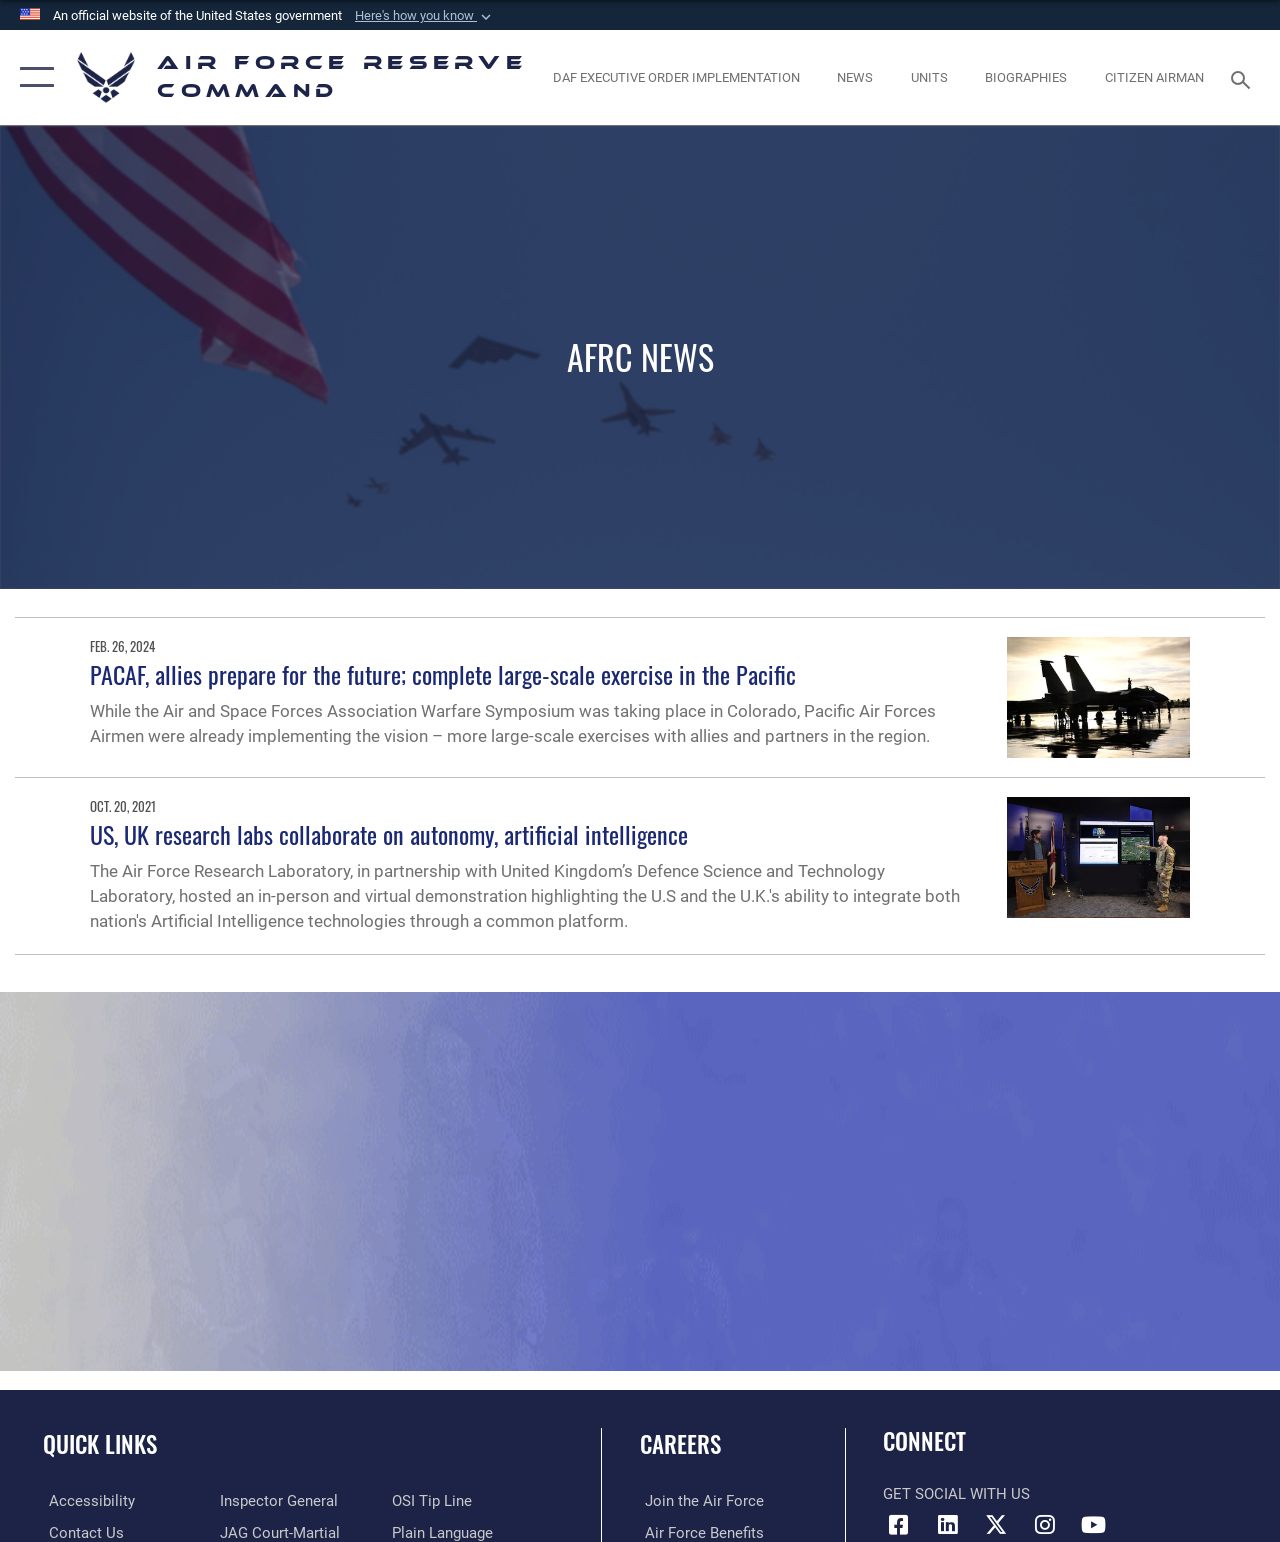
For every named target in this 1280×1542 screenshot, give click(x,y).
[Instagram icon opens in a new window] (1045, 1525)
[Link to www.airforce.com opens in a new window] (699, 1501)
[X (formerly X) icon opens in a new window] (996, 1525)
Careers (680, 1444)
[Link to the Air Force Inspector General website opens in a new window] (277, 1501)
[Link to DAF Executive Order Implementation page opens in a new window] (676, 78)
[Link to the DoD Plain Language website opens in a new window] (443, 1533)
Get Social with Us (956, 1494)
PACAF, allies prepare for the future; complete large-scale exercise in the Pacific (443, 674)
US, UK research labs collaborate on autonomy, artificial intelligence (389, 834)
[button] (425, 16)
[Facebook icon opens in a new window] (898, 1525)
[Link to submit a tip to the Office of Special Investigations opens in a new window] (433, 1501)
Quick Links (100, 1444)
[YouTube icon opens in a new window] (1094, 1525)
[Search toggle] (1244, 77)
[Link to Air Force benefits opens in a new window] (699, 1533)
